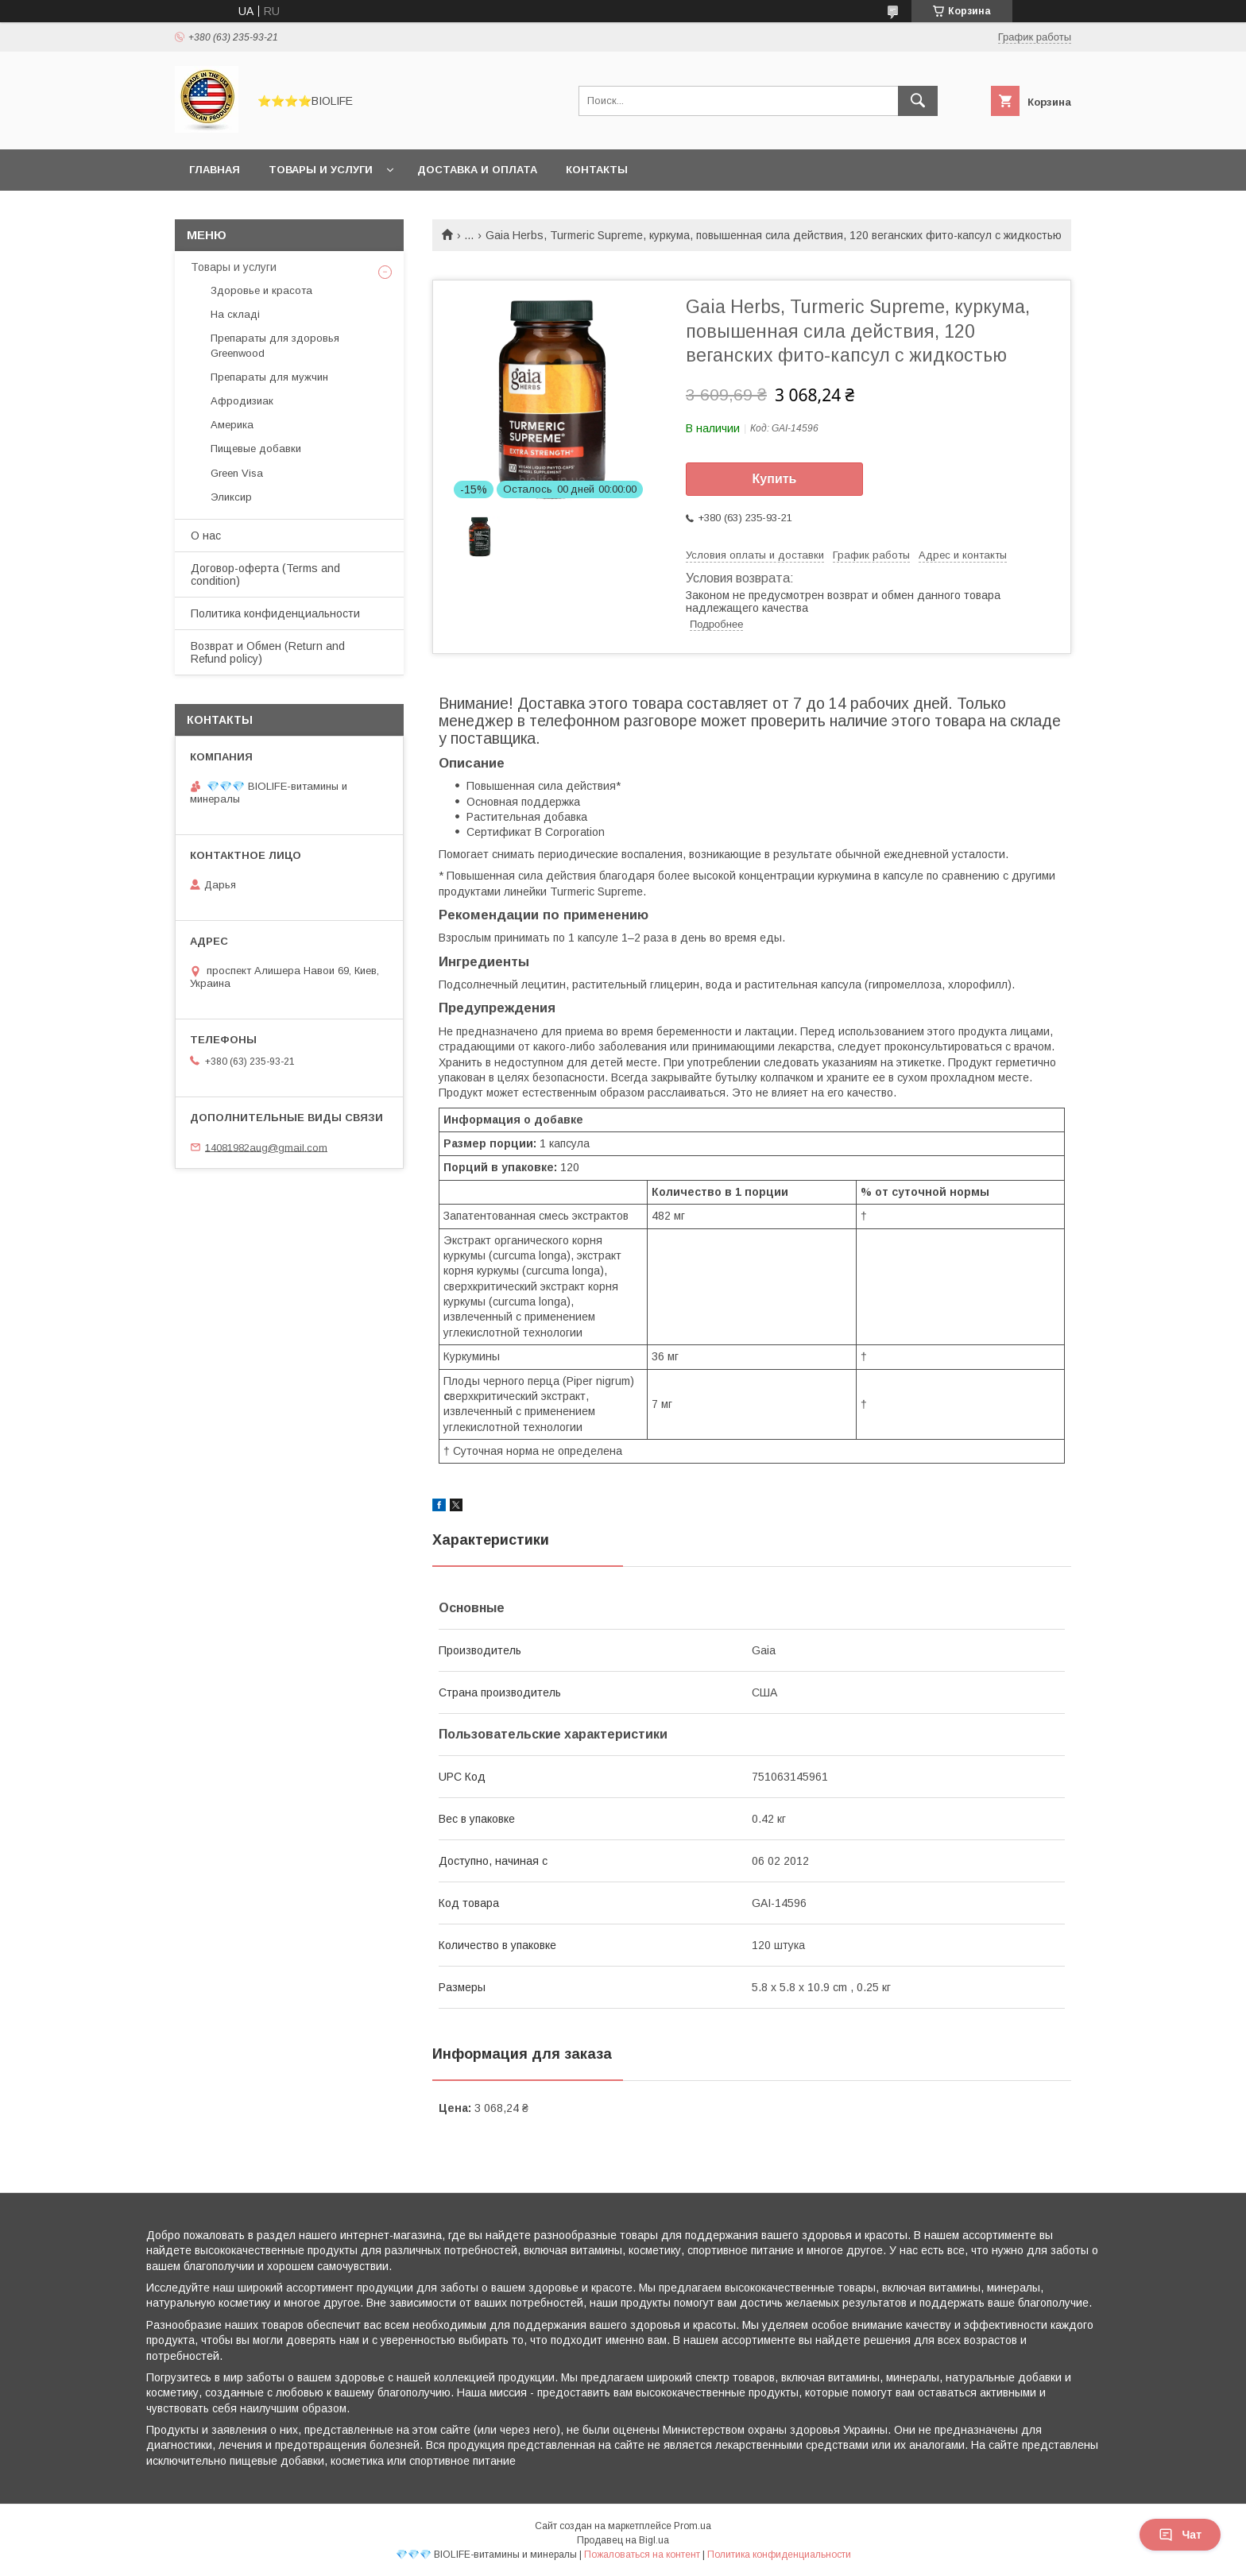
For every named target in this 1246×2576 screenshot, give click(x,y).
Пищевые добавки (256, 448)
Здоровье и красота (261, 290)
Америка (232, 425)
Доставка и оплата (477, 170)
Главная (214, 170)
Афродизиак (242, 401)
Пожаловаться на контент (642, 2554)
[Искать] (918, 101)
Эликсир (231, 497)
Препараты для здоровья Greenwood (275, 345)
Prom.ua (692, 2526)
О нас (206, 535)
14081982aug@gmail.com (266, 1147)
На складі (235, 314)
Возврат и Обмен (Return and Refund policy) (268, 652)
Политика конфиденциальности (275, 613)
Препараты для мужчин (269, 377)
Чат (1180, 2535)
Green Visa (237, 473)
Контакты (597, 170)
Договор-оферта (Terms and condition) (265, 574)
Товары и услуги (321, 170)
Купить (775, 478)
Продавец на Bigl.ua (623, 2540)
